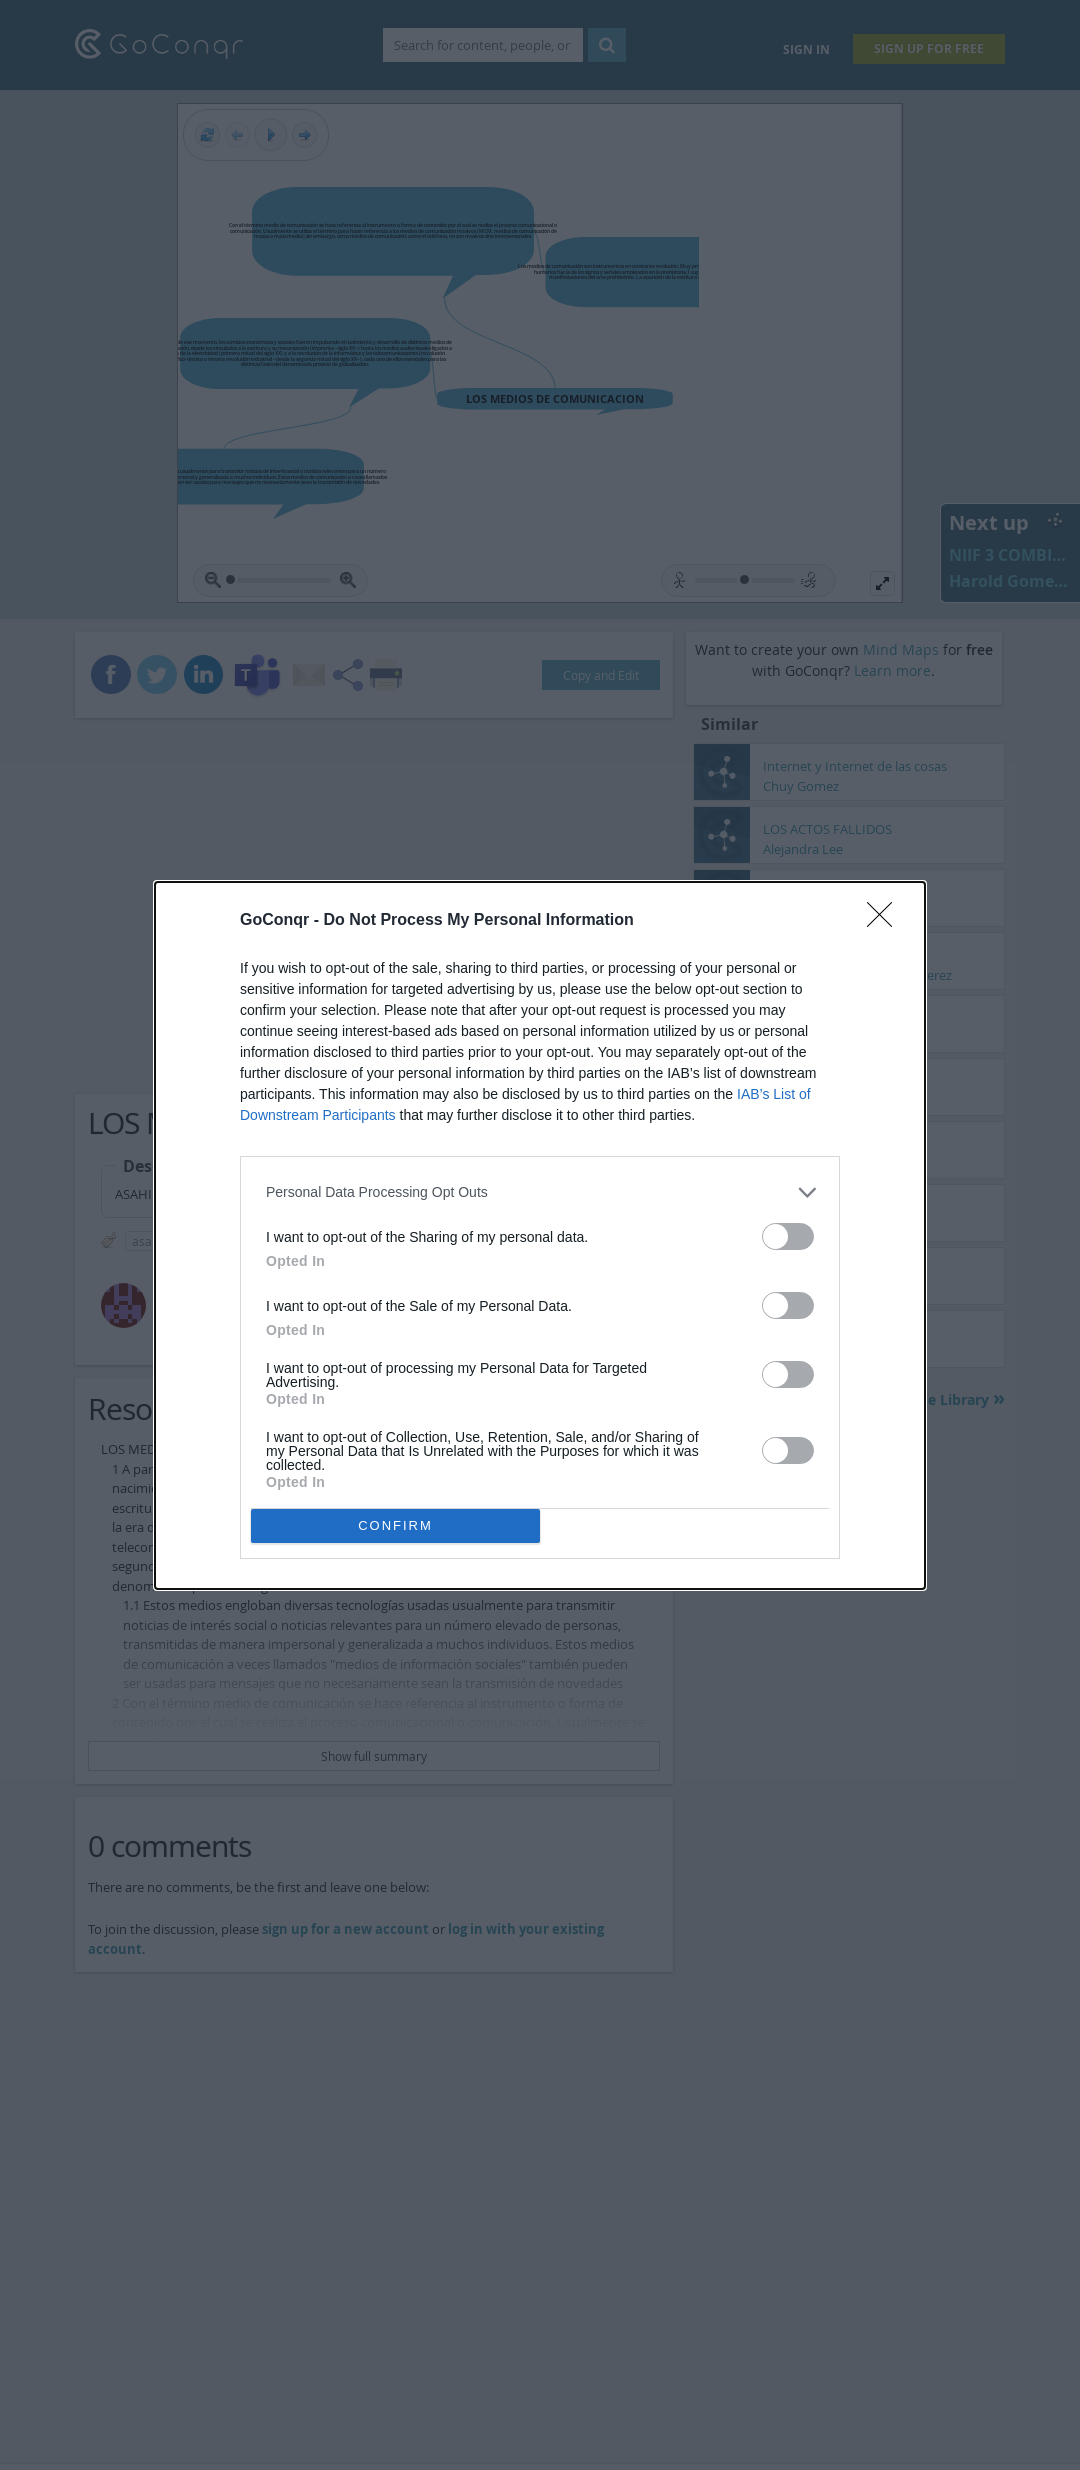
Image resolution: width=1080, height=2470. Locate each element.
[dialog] (540, 1235)
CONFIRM (395, 1525)
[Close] (886, 921)
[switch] (788, 1236)
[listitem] (540, 1192)
